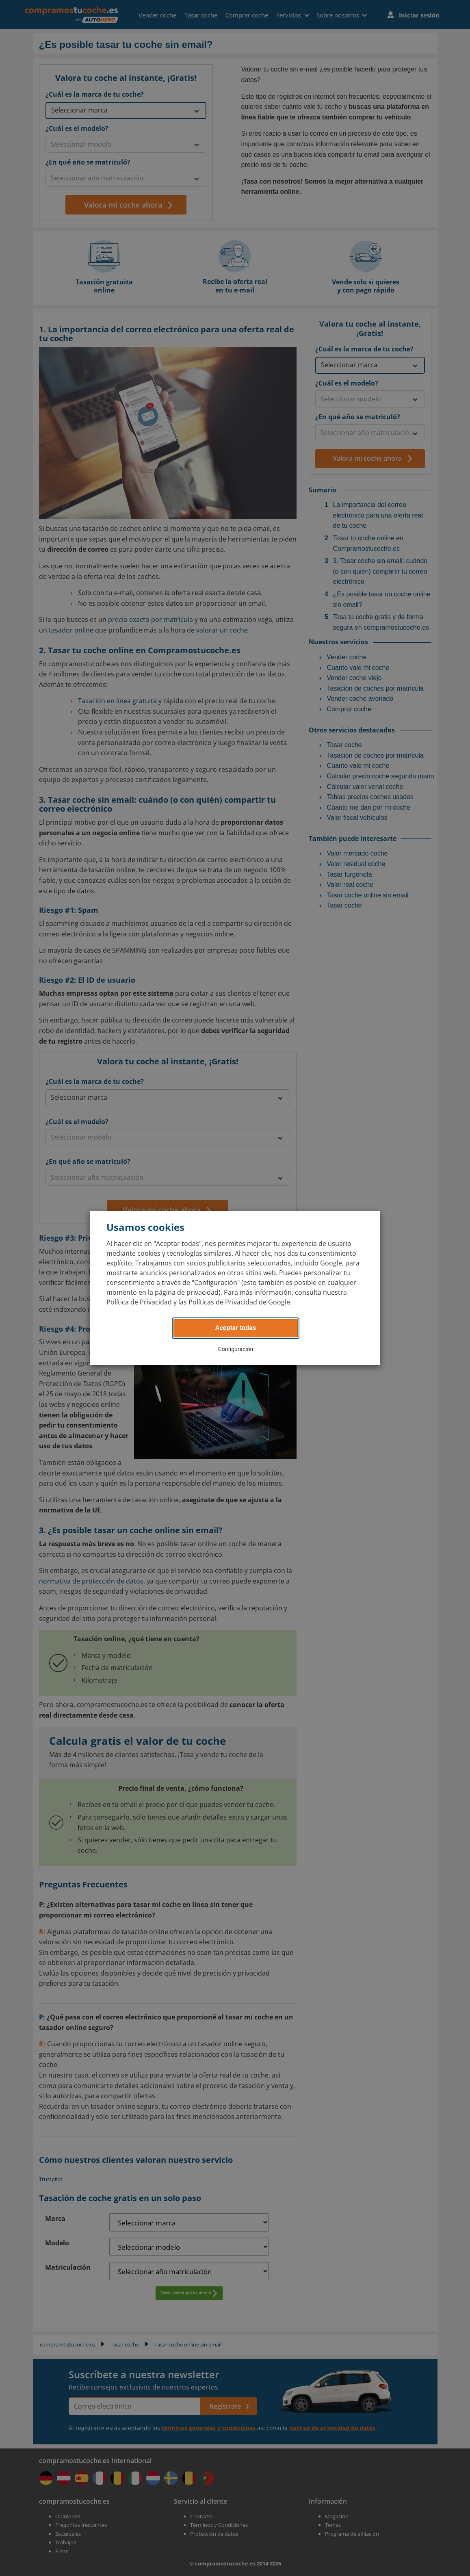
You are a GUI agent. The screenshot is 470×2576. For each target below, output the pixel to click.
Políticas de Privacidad (222, 1302)
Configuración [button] (235, 1349)
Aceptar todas (235, 1328)
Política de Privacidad (139, 1302)
